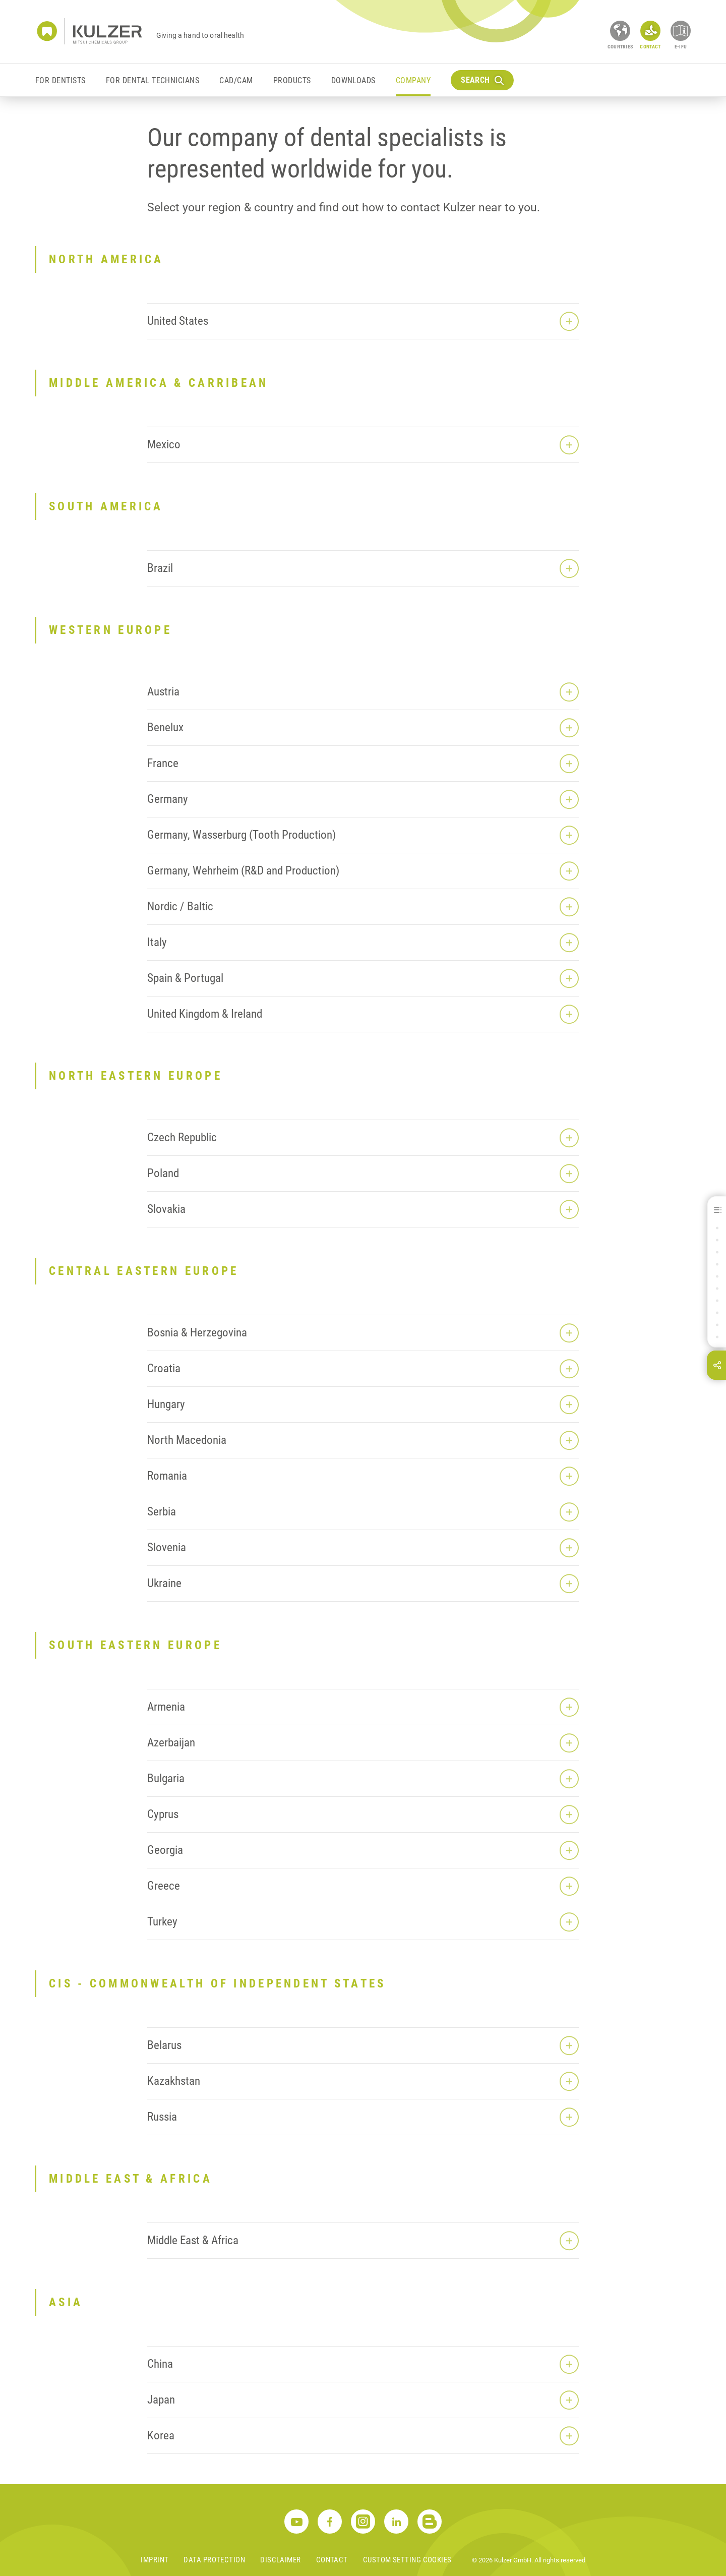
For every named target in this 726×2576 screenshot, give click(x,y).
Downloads (353, 80)
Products (292, 80)
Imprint (154, 2559)
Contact (332, 2559)
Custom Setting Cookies (407, 2559)
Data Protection (214, 2559)
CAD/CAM (236, 80)
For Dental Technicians (153, 80)
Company (413, 80)
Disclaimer (280, 2559)
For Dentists (60, 80)
